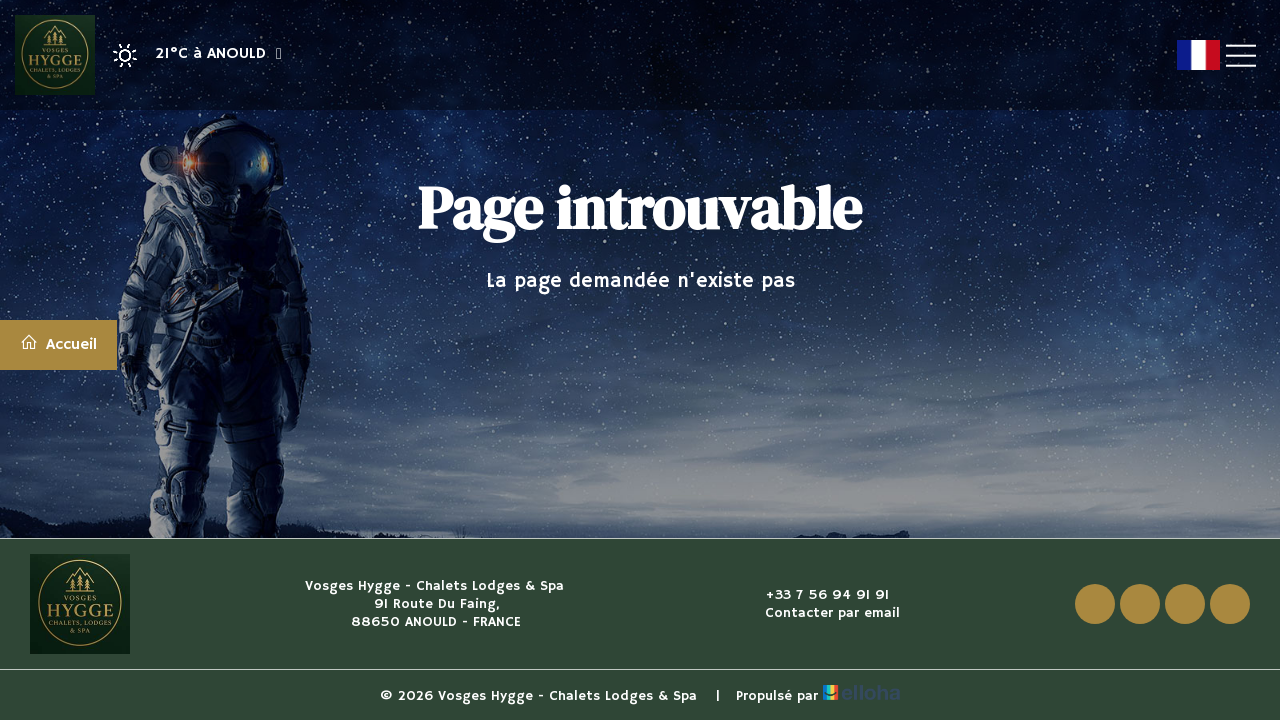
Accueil (58, 344)
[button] (191, 55)
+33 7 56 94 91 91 (815, 595)
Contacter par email (821, 613)
